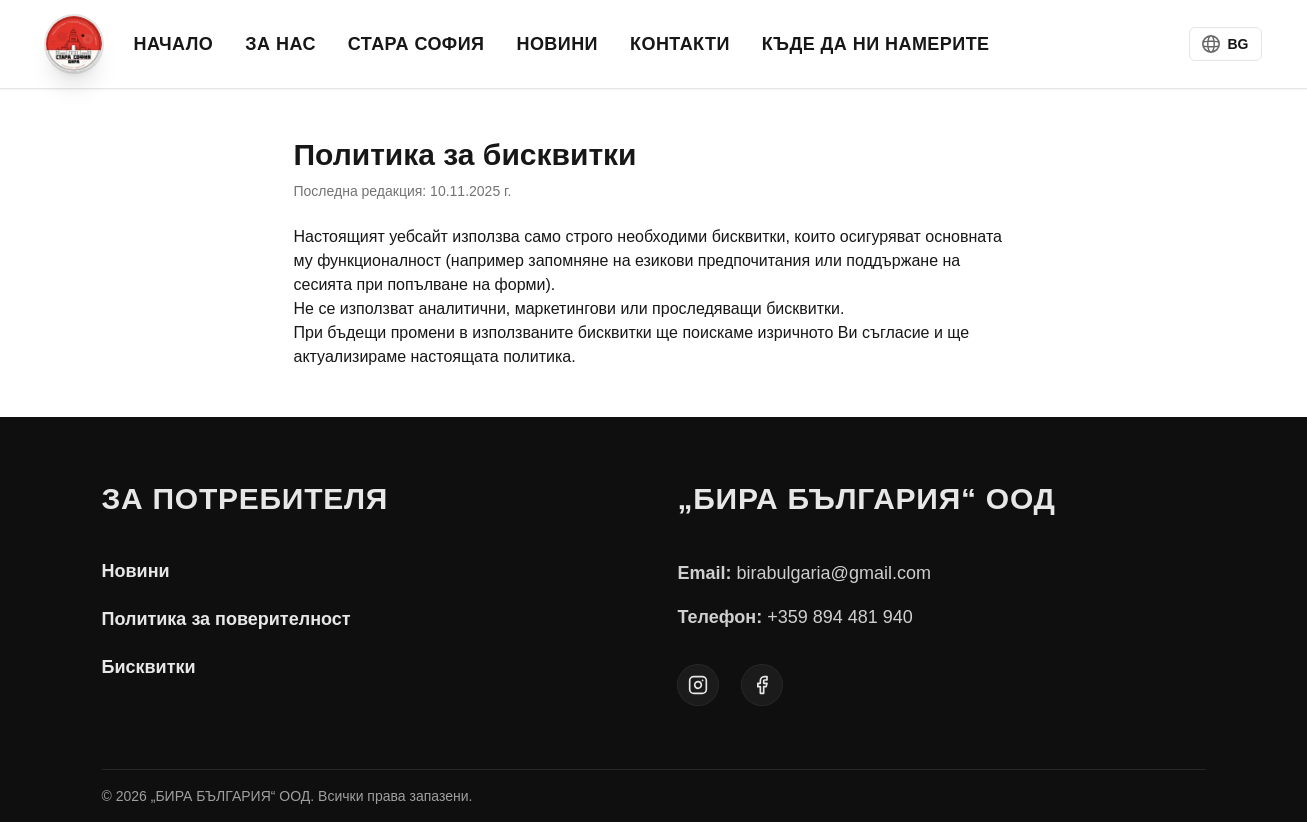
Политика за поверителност (226, 619)
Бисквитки (149, 667)
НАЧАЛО (174, 44)
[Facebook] (762, 685)
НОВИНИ (557, 44)
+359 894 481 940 (840, 617)
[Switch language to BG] (1225, 44)
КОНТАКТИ (680, 44)
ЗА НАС (280, 44)
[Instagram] (698, 685)
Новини (136, 571)
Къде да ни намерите (876, 44)
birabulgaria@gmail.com (834, 573)
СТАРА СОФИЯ (416, 44)
